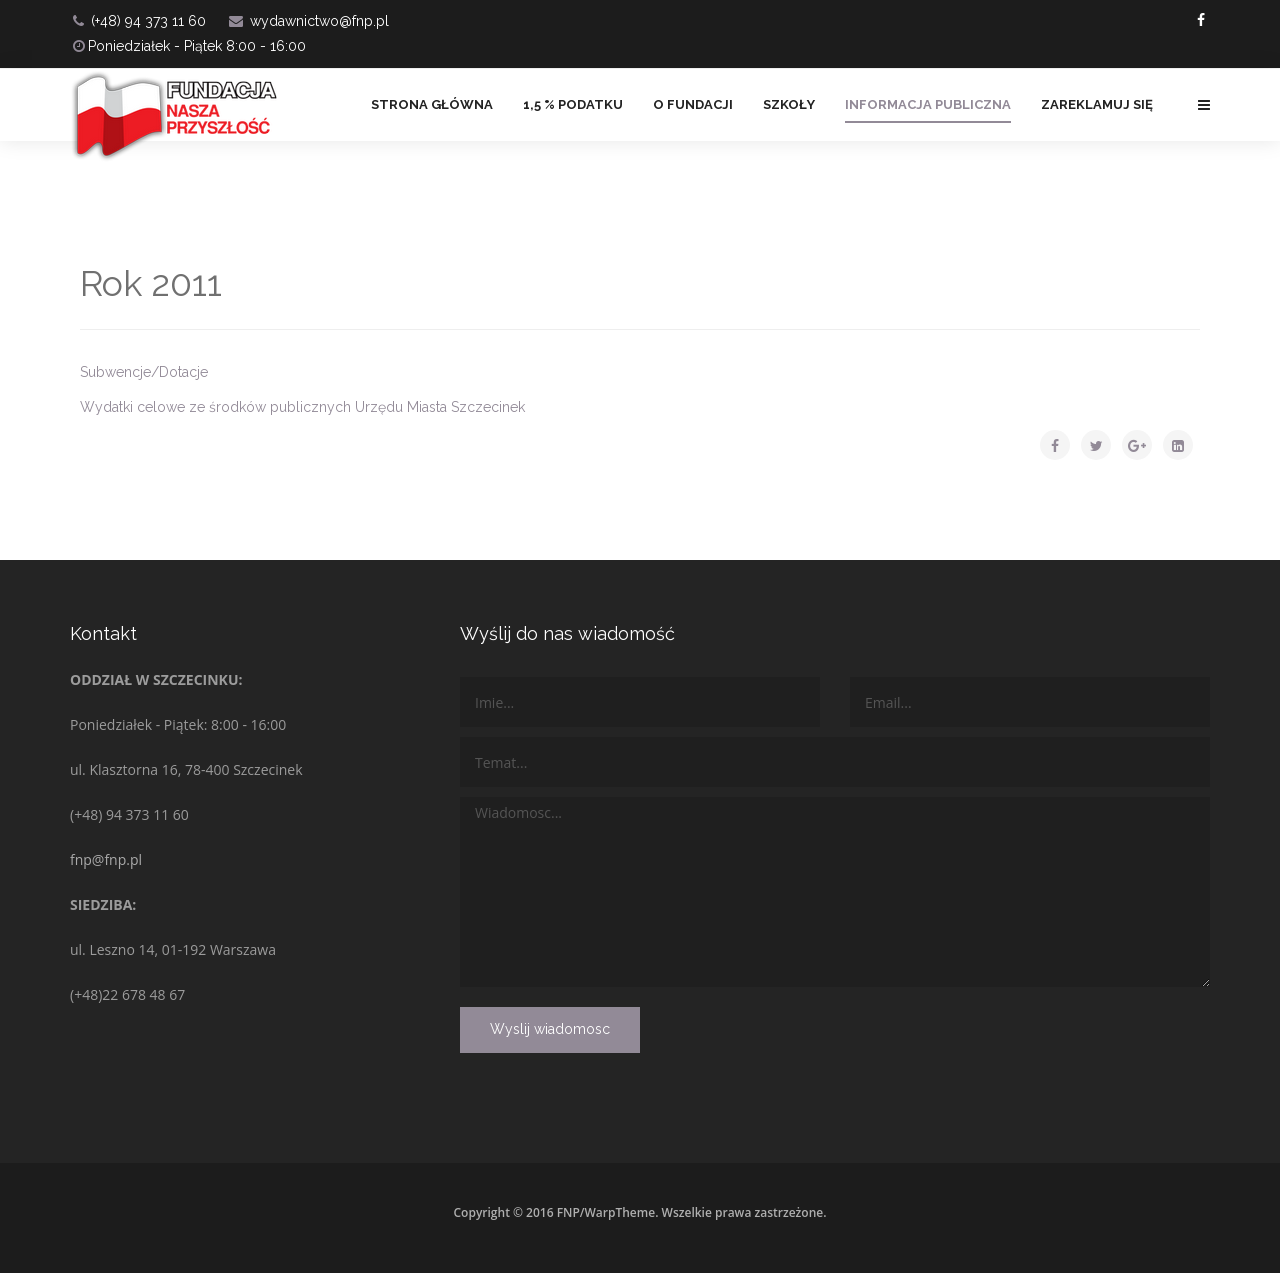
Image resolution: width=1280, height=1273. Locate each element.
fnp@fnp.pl (106, 859)
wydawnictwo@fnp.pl (319, 21)
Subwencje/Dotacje (144, 372)
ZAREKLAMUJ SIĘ (1097, 104)
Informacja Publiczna (928, 104)
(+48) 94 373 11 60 (148, 21)
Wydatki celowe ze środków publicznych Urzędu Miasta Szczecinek (302, 407)
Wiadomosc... (835, 892)
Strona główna (432, 104)
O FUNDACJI (693, 104)
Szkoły (789, 104)
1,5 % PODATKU (573, 104)
